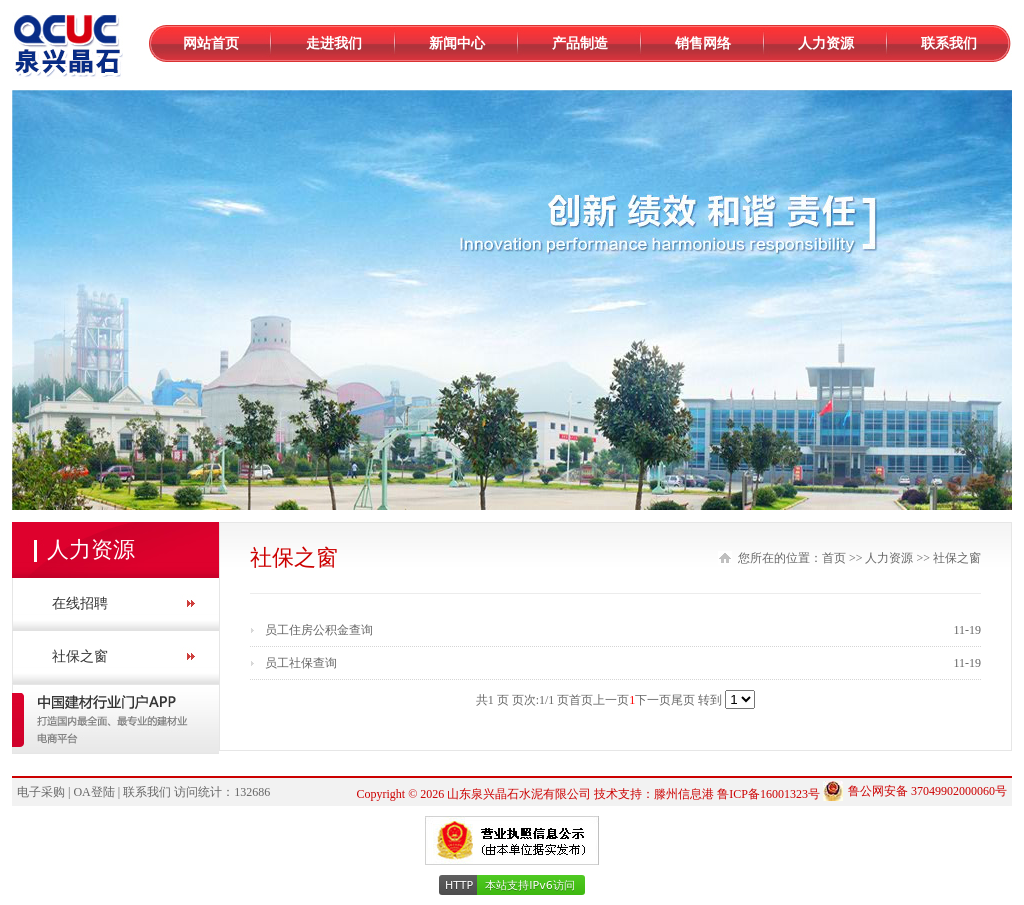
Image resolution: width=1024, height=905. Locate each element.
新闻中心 (457, 43)
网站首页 (211, 43)
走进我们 (334, 43)
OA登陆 (93, 792)
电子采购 (41, 792)
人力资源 (826, 43)
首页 (834, 558)
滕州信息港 (684, 794)
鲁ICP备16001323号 (768, 794)
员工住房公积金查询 (319, 630)
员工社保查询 (301, 663)
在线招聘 (80, 603)
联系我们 (949, 43)
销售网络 (703, 43)
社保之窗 (80, 656)
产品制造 (580, 43)
